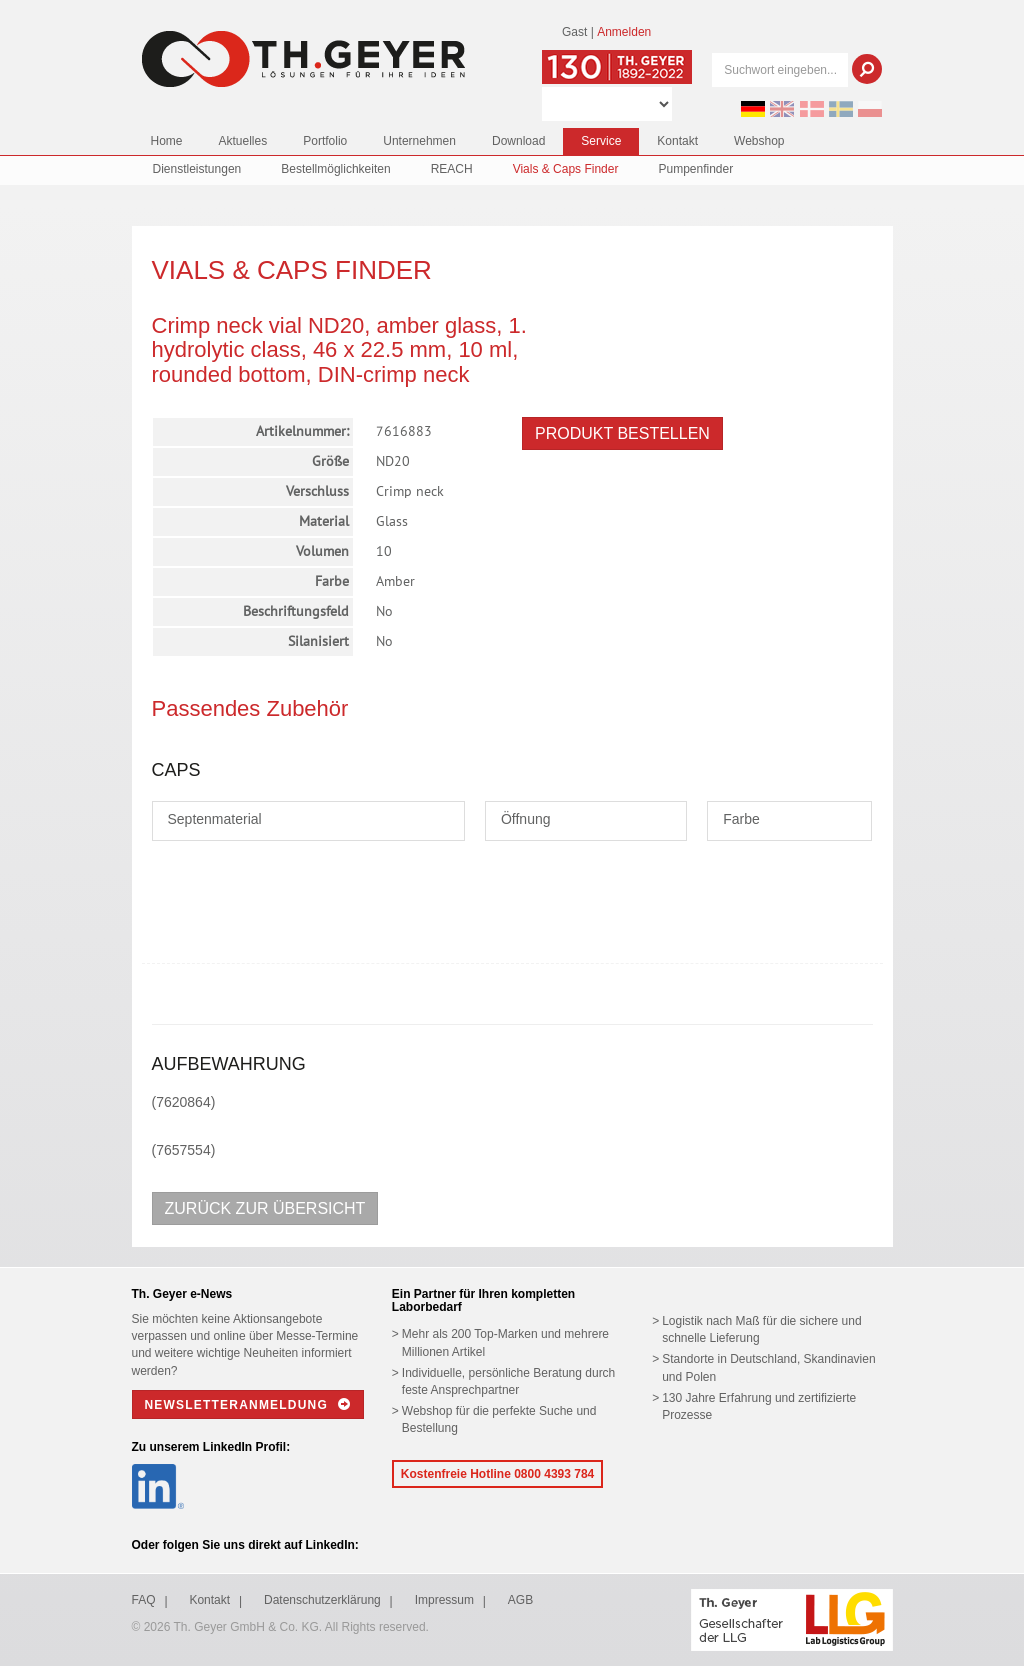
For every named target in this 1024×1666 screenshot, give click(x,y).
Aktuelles (243, 141)
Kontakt (677, 141)
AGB (520, 1600)
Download (518, 141)
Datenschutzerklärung (322, 1600)
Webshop (759, 141)
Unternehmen (419, 141)
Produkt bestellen (622, 433)
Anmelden (624, 32)
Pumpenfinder (695, 169)
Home (167, 141)
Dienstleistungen (197, 169)
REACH (452, 169)
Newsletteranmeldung (248, 1405)
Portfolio (325, 141)
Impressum (444, 1600)
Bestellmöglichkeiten (335, 169)
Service (601, 141)
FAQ (144, 1600)
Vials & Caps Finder (566, 169)
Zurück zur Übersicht (265, 1208)
